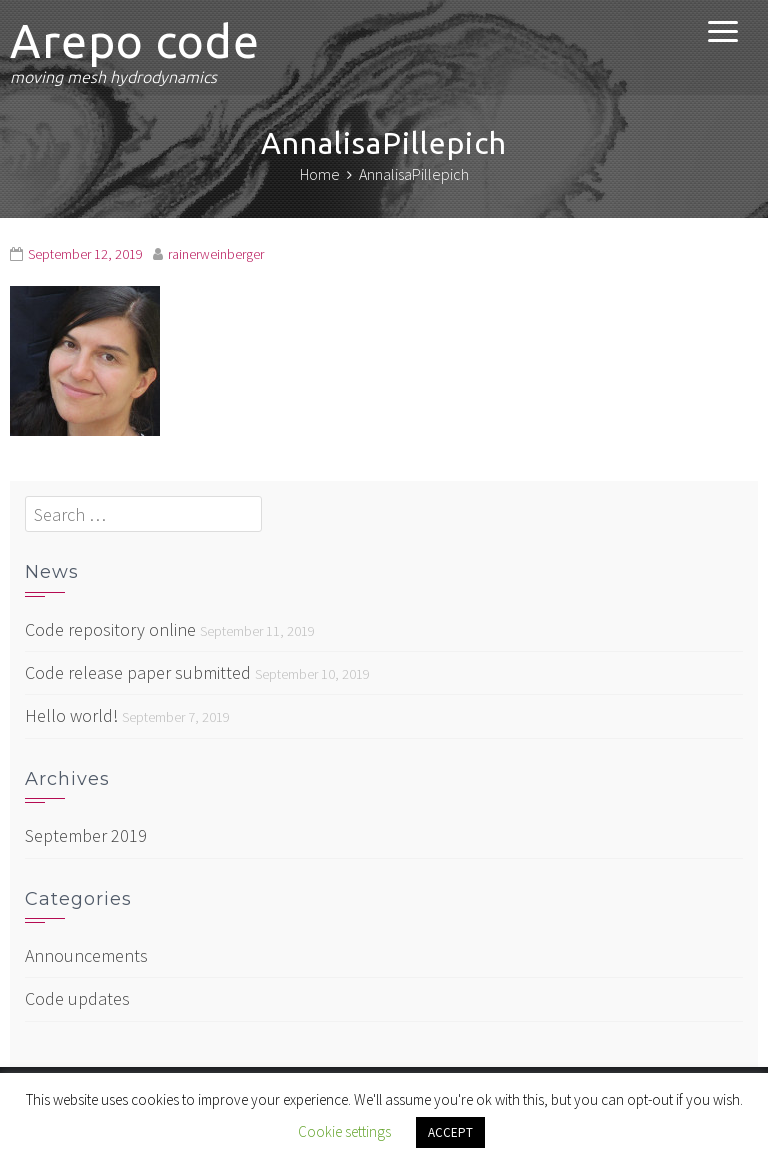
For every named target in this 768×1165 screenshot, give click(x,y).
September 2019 (86, 835)
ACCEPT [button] (450, 1132)
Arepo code (135, 41)
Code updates (77, 998)
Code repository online (110, 629)
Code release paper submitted (138, 672)
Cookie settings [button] (344, 1131)
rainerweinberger (216, 254)
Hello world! (71, 715)
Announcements (86, 955)
